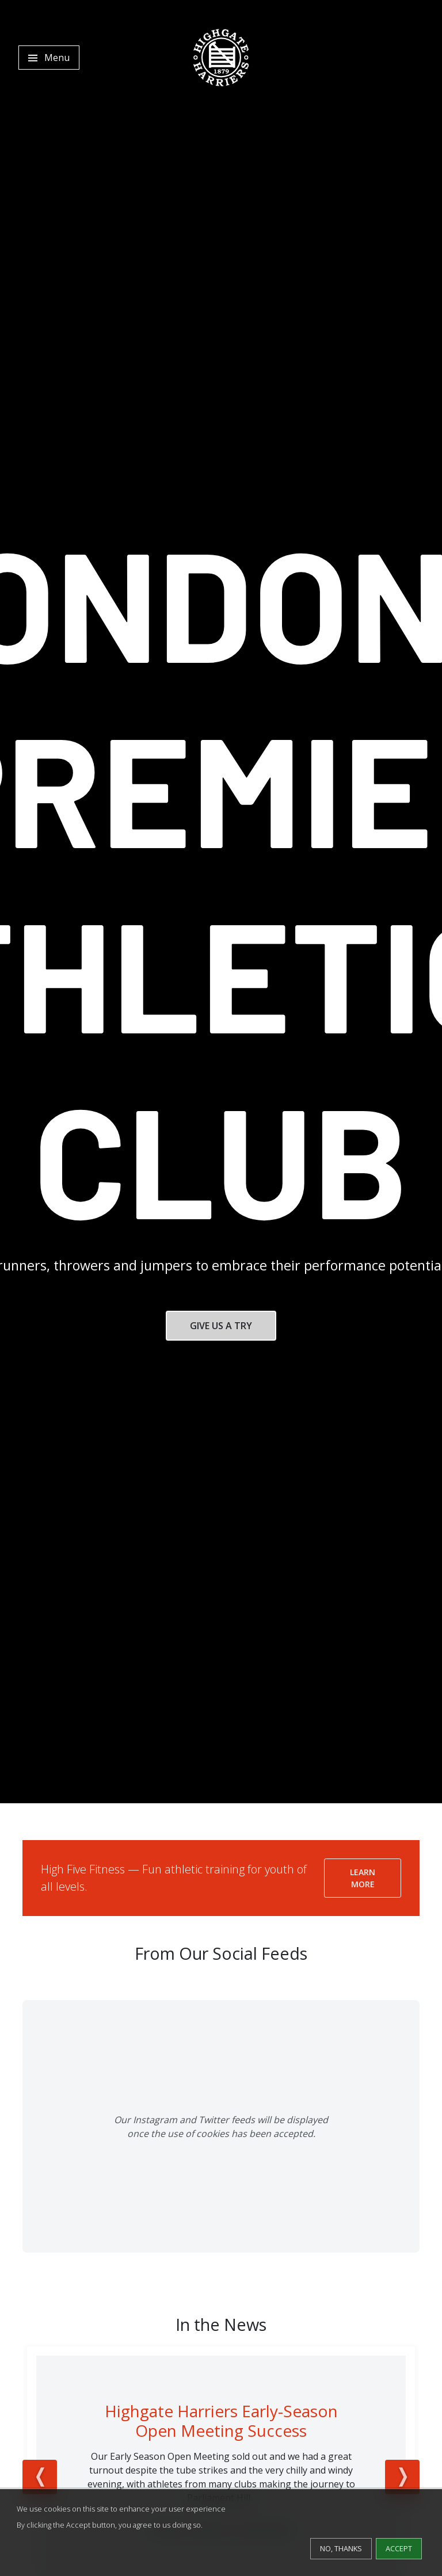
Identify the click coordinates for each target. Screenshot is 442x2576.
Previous (39, 2477)
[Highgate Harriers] (221, 57)
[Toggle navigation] (48, 57)
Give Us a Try (221, 1325)
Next (402, 2477)
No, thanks (341, 2548)
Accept (399, 2548)
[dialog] (221, 2532)
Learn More (362, 1878)
